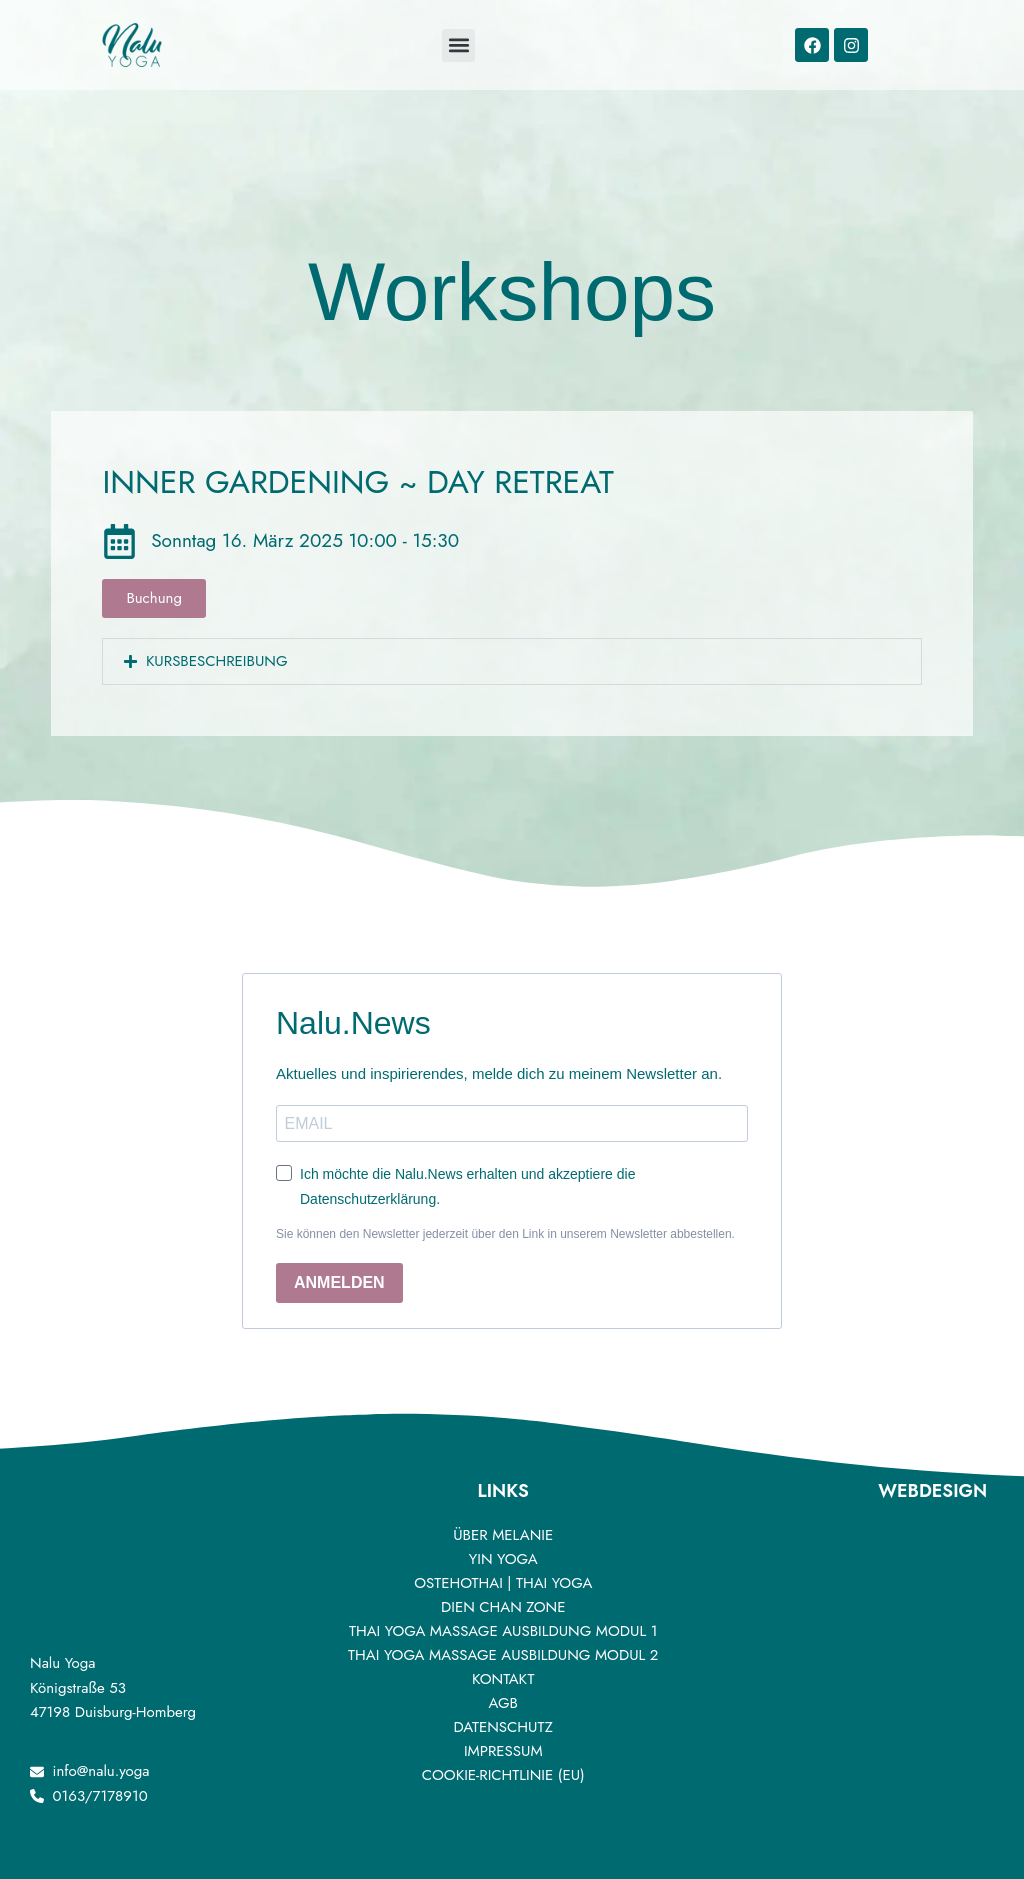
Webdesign (932, 1491)
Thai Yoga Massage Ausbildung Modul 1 (503, 1631)
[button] (511, 661)
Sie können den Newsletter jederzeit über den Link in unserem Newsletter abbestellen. (505, 1234)
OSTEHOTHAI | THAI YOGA (503, 1583)
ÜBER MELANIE (503, 1535)
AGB (502, 1703)
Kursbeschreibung (217, 661)
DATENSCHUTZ (503, 1727)
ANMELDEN (339, 1282)
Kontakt (503, 1679)
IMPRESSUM (503, 1751)
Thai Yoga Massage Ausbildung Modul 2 (503, 1655)
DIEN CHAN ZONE (503, 1607)
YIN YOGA (503, 1559)
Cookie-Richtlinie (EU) (503, 1775)
